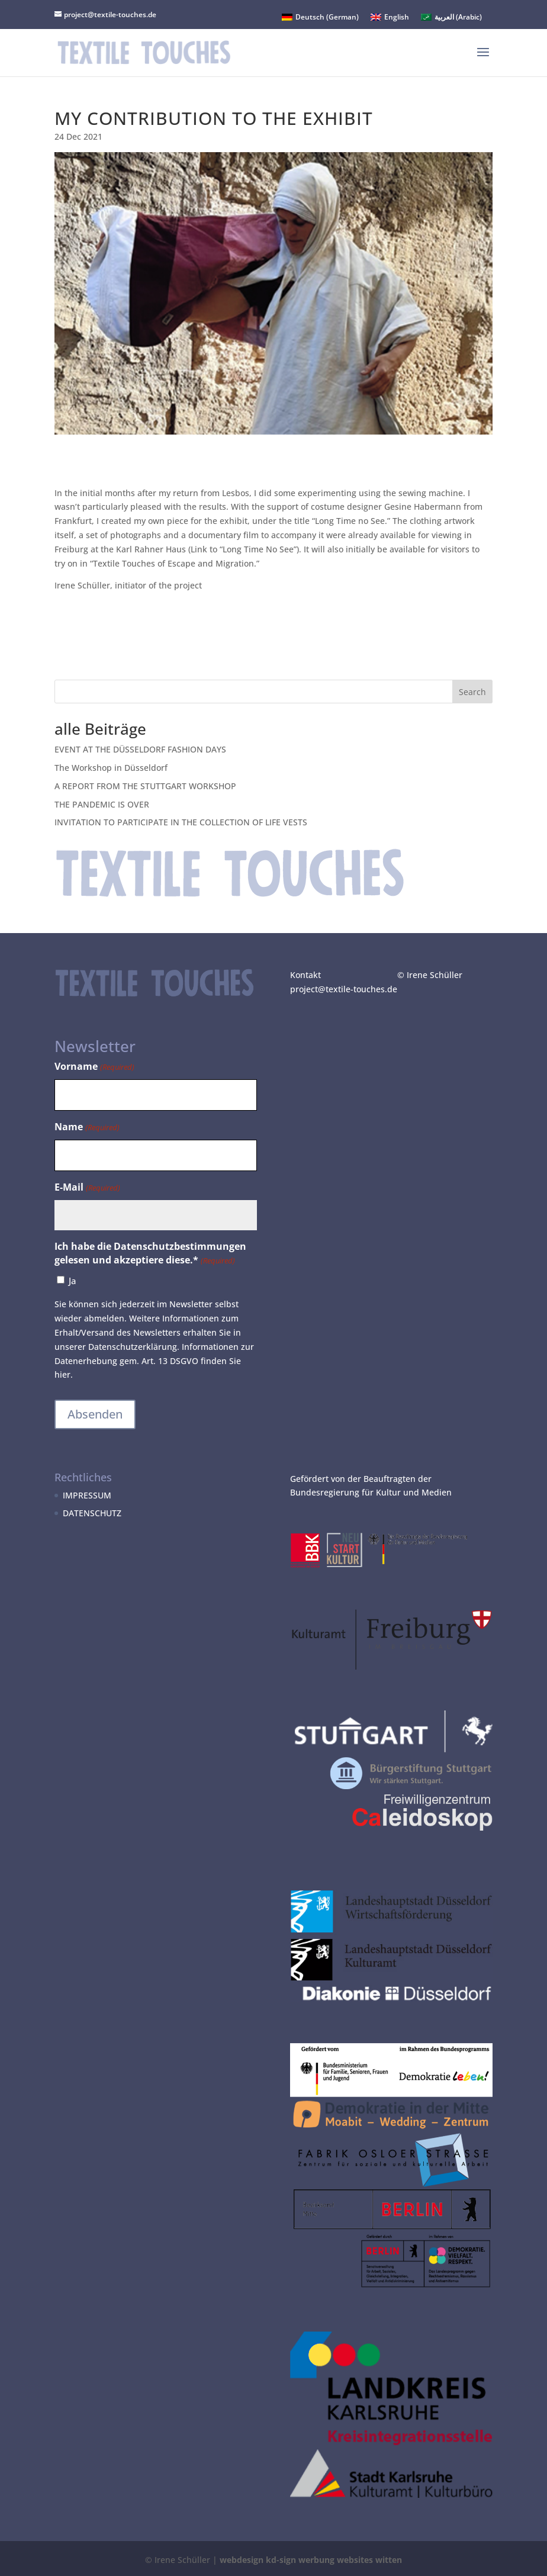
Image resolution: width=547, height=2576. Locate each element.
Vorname (94, 1067)
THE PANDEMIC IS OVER (101, 804)
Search (472, 691)
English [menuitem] (396, 17)
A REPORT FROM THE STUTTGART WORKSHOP (145, 786)
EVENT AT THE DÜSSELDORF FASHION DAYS (140, 749)
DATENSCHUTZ (92, 1513)
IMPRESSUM (87, 1495)
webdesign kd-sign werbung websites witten (311, 2559)
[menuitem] (320, 17)
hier (62, 1374)
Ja (72, 1281)
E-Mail (87, 1188)
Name (86, 1127)
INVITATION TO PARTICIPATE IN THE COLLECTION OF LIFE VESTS (180, 822)
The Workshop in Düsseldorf (111, 767)
